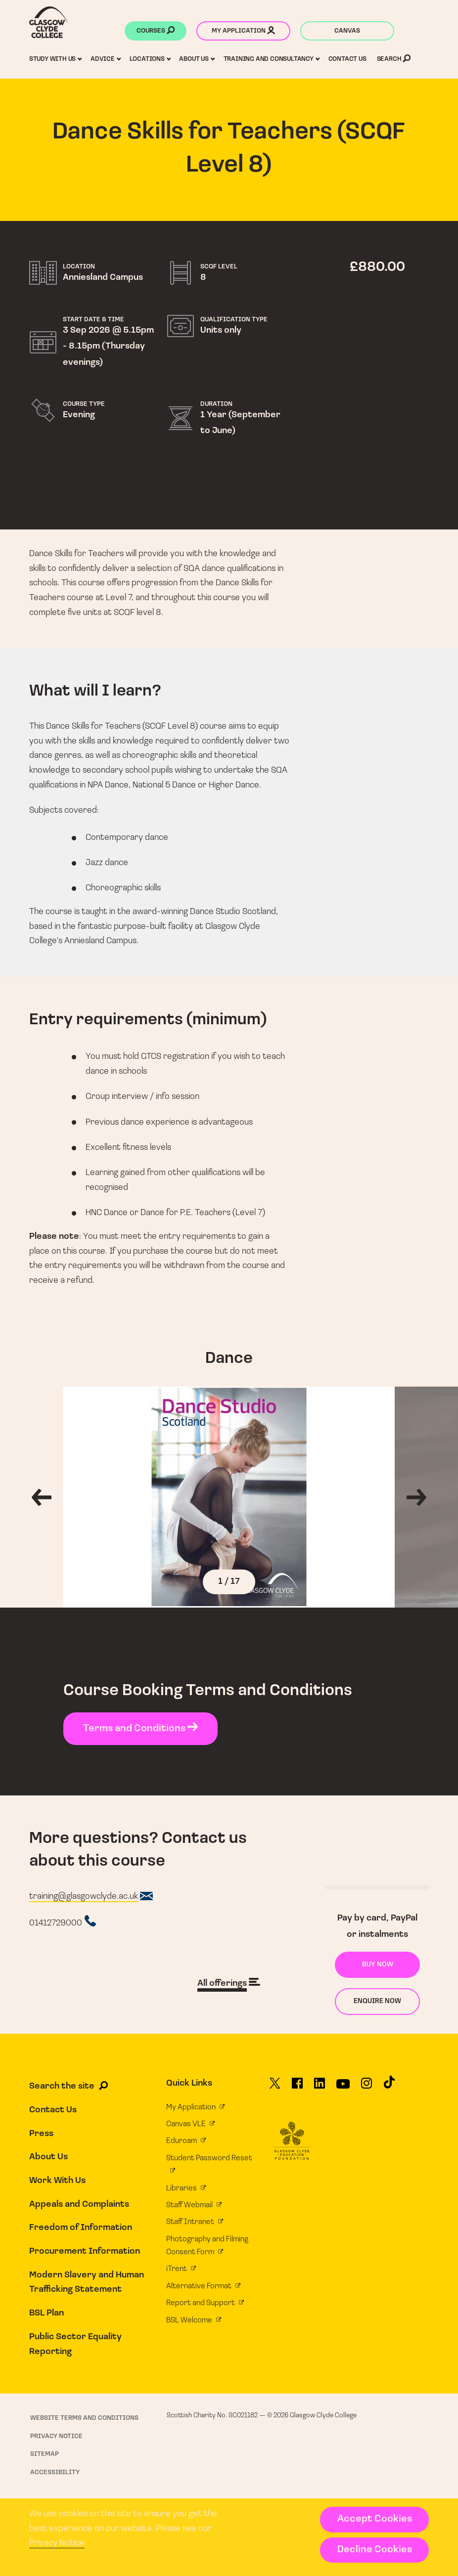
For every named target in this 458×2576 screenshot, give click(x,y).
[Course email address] (91, 1896)
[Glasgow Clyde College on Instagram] (366, 2087)
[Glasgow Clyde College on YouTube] (343, 2087)
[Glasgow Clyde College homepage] (48, 22)
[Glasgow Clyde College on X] (275, 2087)
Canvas (347, 31)
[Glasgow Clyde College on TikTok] (389, 2086)
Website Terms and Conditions (84, 2418)
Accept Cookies (374, 2519)
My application (243, 32)
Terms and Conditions (140, 1729)
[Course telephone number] (62, 1922)
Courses (156, 32)
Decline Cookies (374, 2550)
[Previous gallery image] (32, 1497)
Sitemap (44, 2454)
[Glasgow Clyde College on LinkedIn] (319, 2087)
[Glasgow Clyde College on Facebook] (297, 2087)
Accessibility (55, 2472)
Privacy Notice (57, 2543)
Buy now (377, 1964)
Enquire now (377, 2001)
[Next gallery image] (426, 1497)
